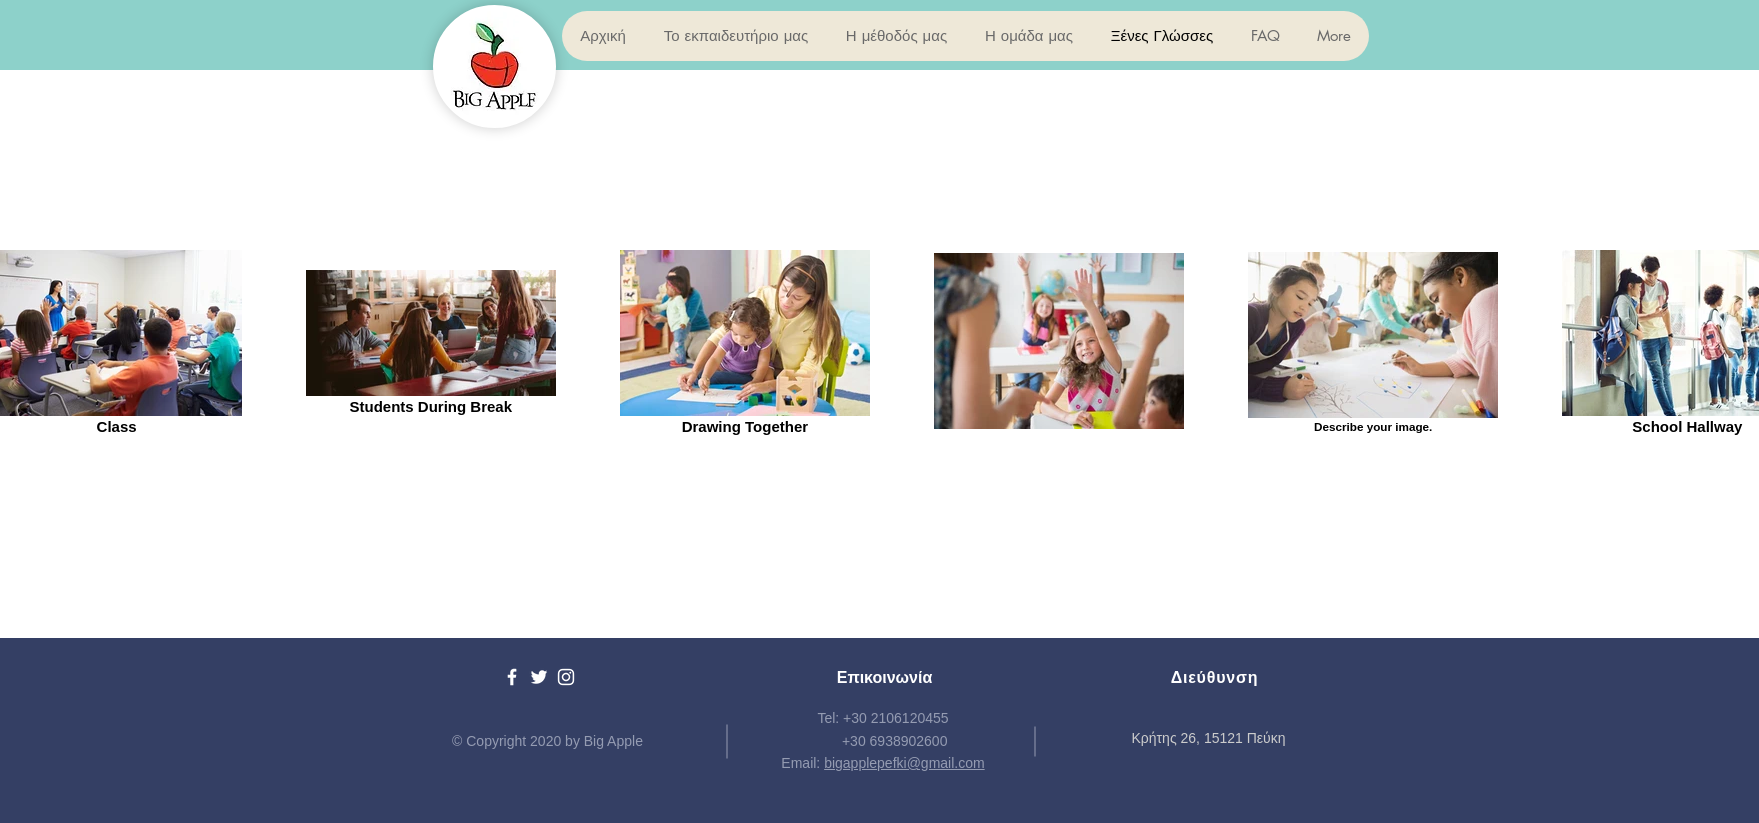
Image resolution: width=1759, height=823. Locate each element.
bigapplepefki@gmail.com (904, 763)
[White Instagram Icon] (566, 677)
